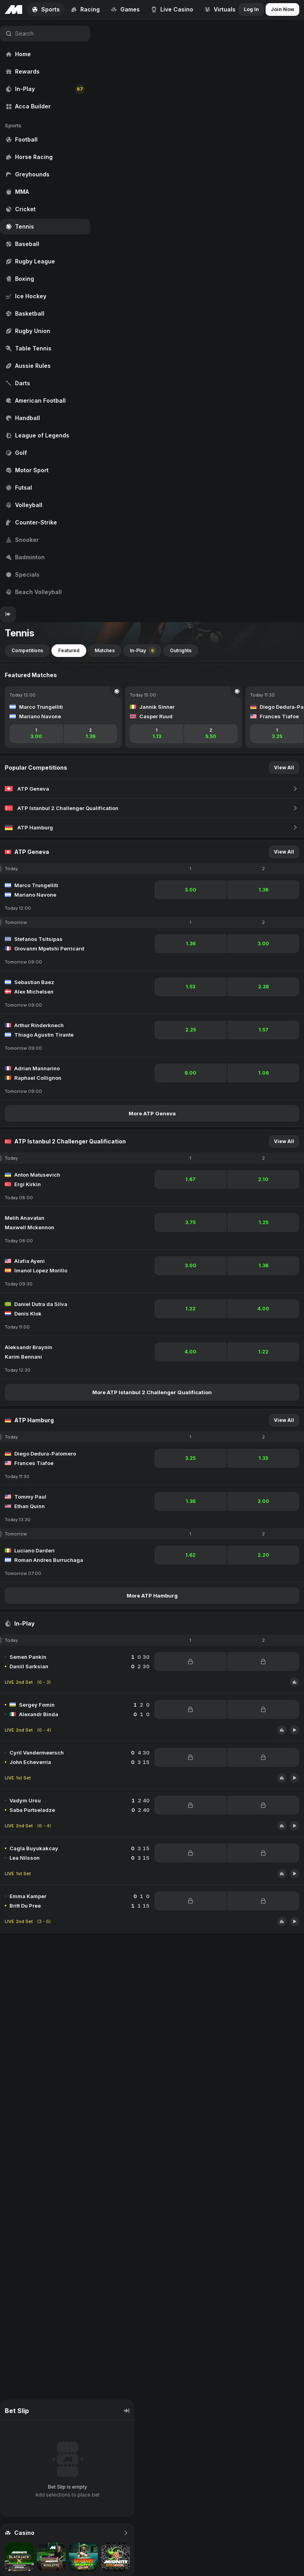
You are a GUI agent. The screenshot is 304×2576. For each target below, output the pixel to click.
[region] (45, 312)
